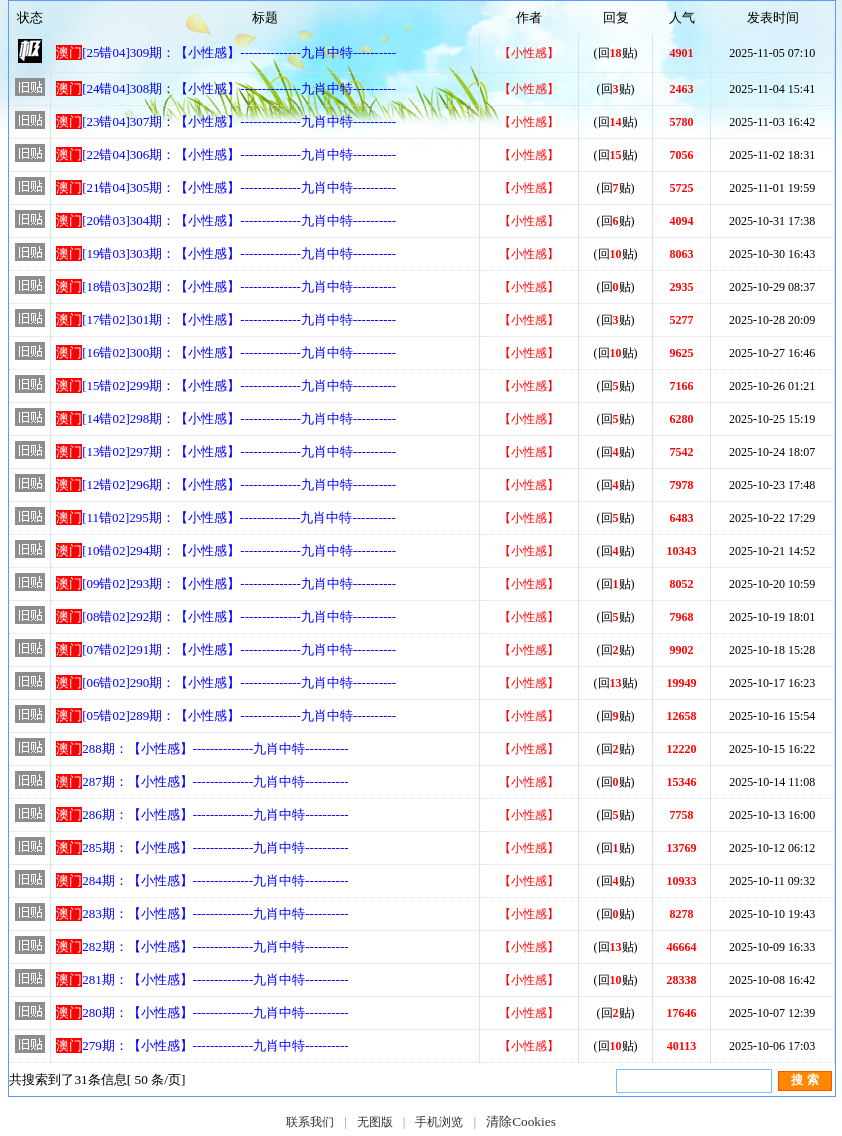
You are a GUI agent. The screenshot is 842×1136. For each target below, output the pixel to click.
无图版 (375, 1122)
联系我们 (310, 1122)
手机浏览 (439, 1122)
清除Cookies (521, 1121)
